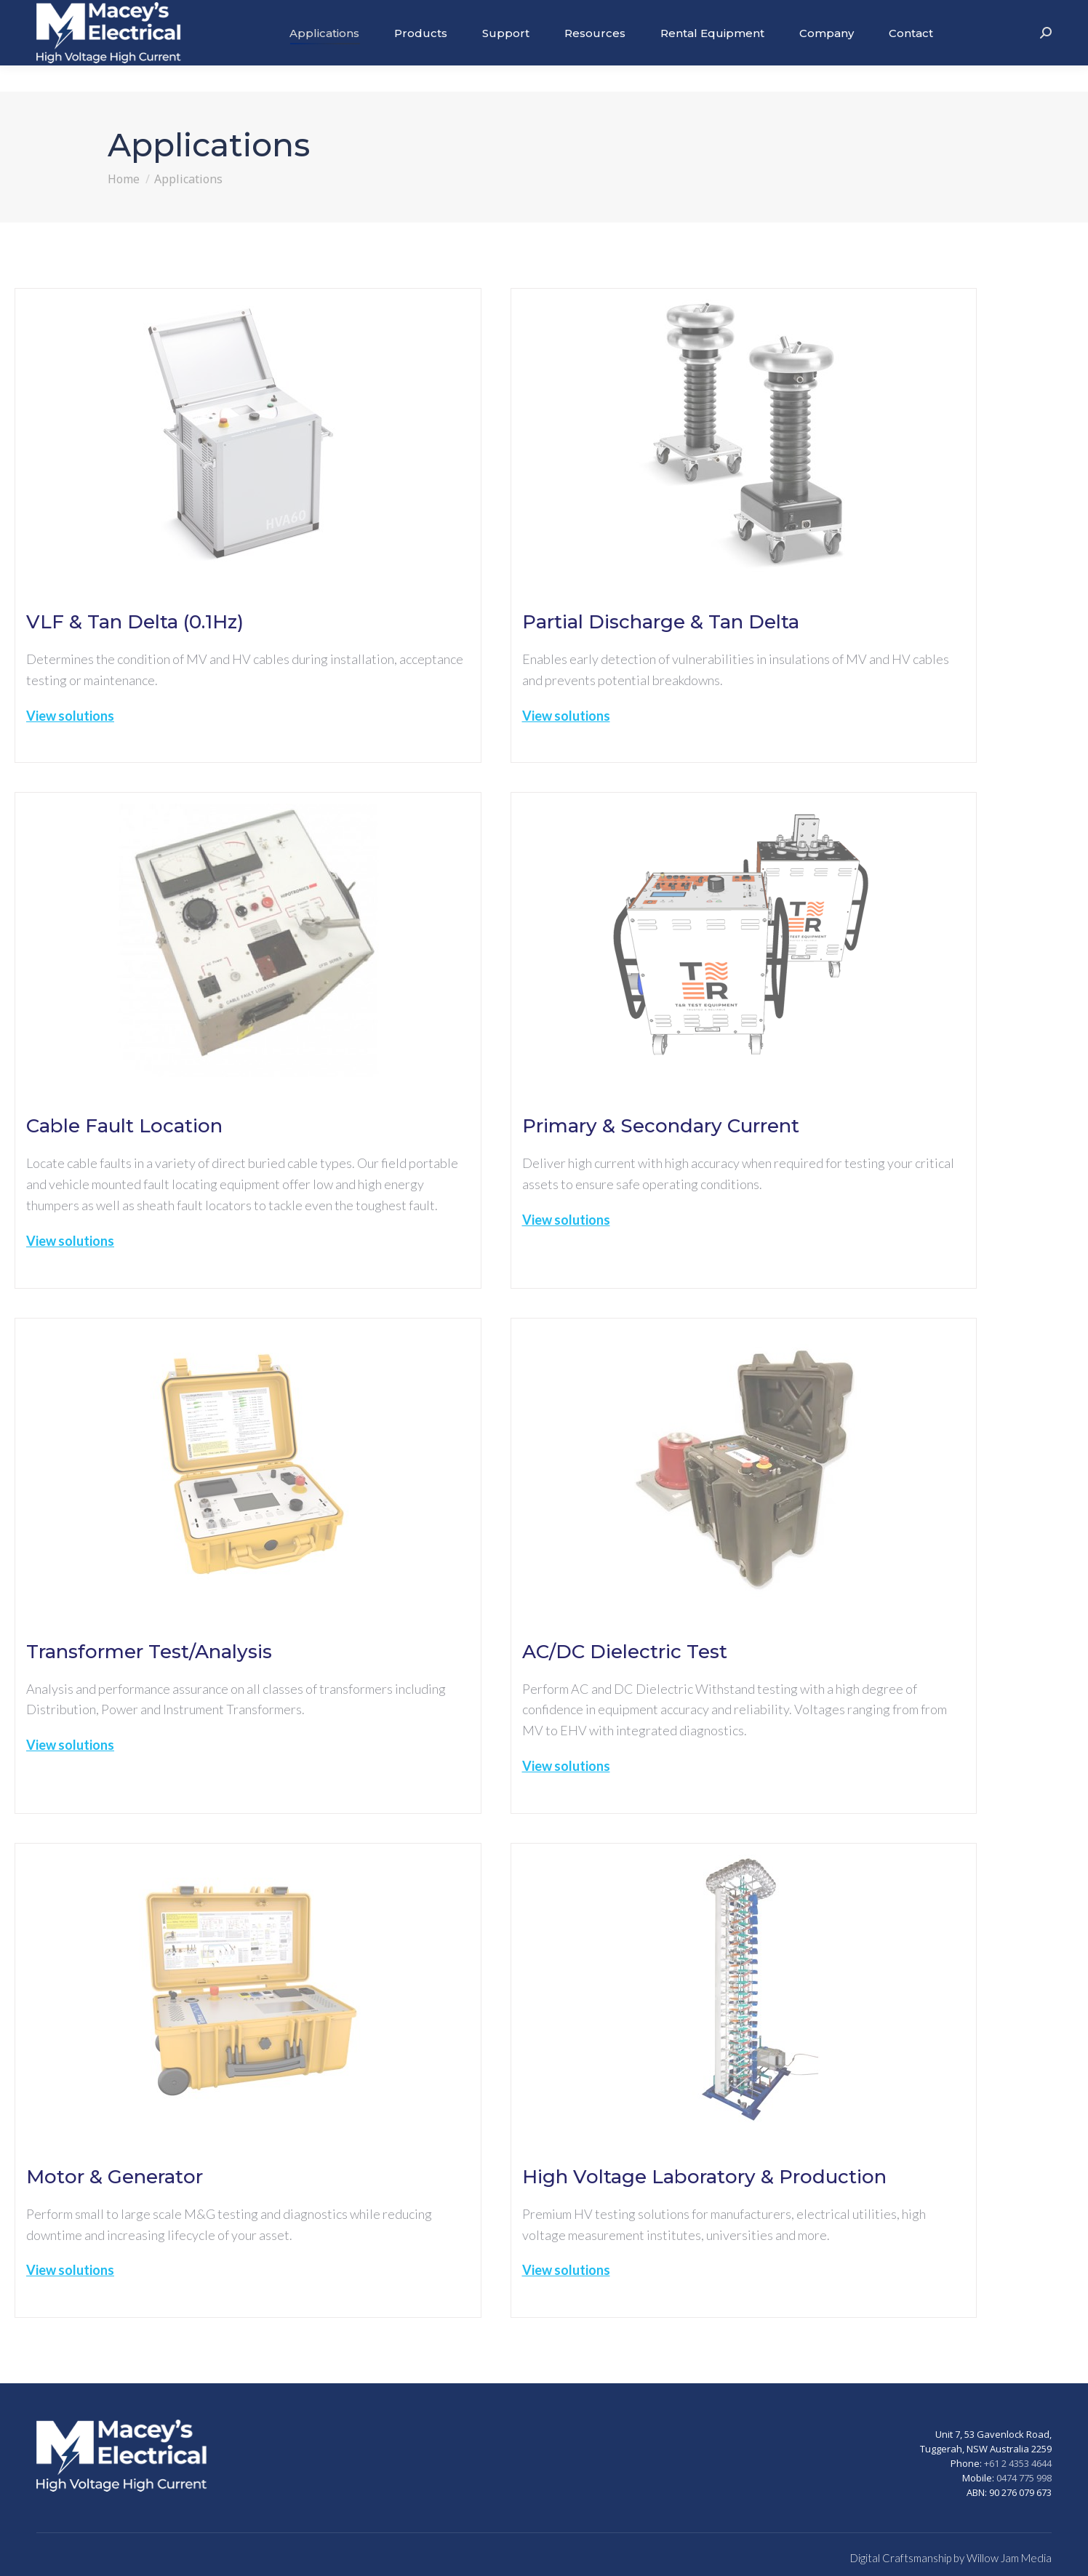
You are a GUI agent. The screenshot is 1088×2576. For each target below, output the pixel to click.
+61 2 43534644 (1011, 13)
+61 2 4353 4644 (1018, 2463)
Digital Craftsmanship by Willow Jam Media (951, 2557)
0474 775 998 (1024, 2477)
